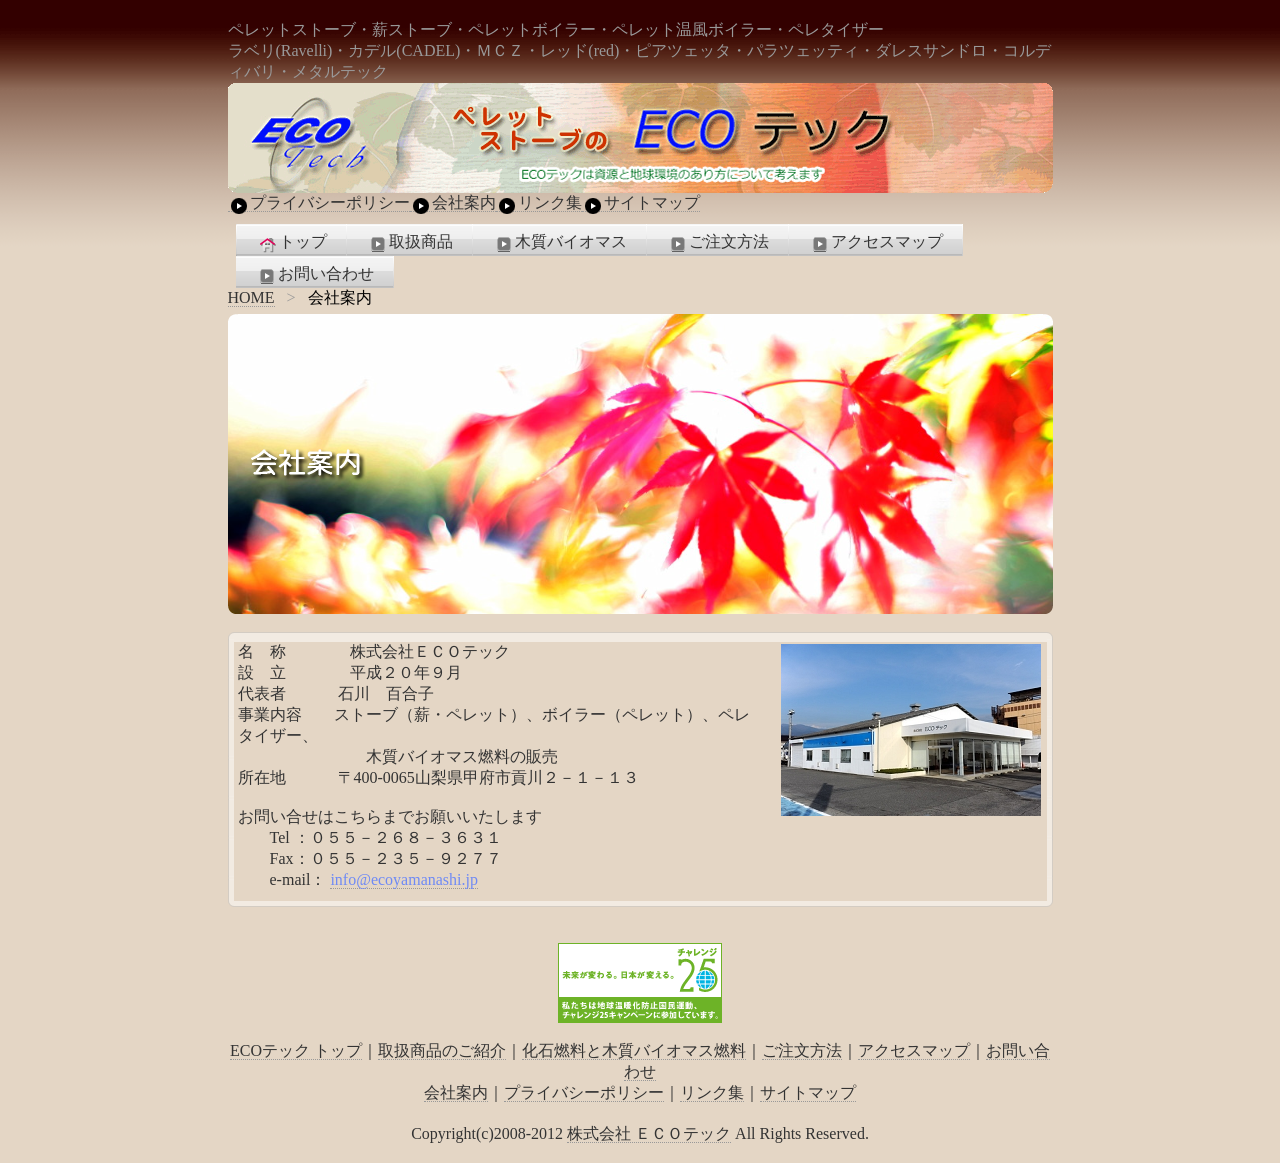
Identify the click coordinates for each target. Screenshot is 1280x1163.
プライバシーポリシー (319, 203)
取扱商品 (410, 243)
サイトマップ (641, 203)
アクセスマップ (876, 243)
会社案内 (453, 203)
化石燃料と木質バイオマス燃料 (634, 1050)
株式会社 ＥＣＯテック (649, 1133)
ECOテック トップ (296, 1050)
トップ (292, 243)
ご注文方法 (718, 243)
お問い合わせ (315, 275)
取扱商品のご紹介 (442, 1050)
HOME (251, 297)
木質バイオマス (560, 243)
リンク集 (539, 203)
